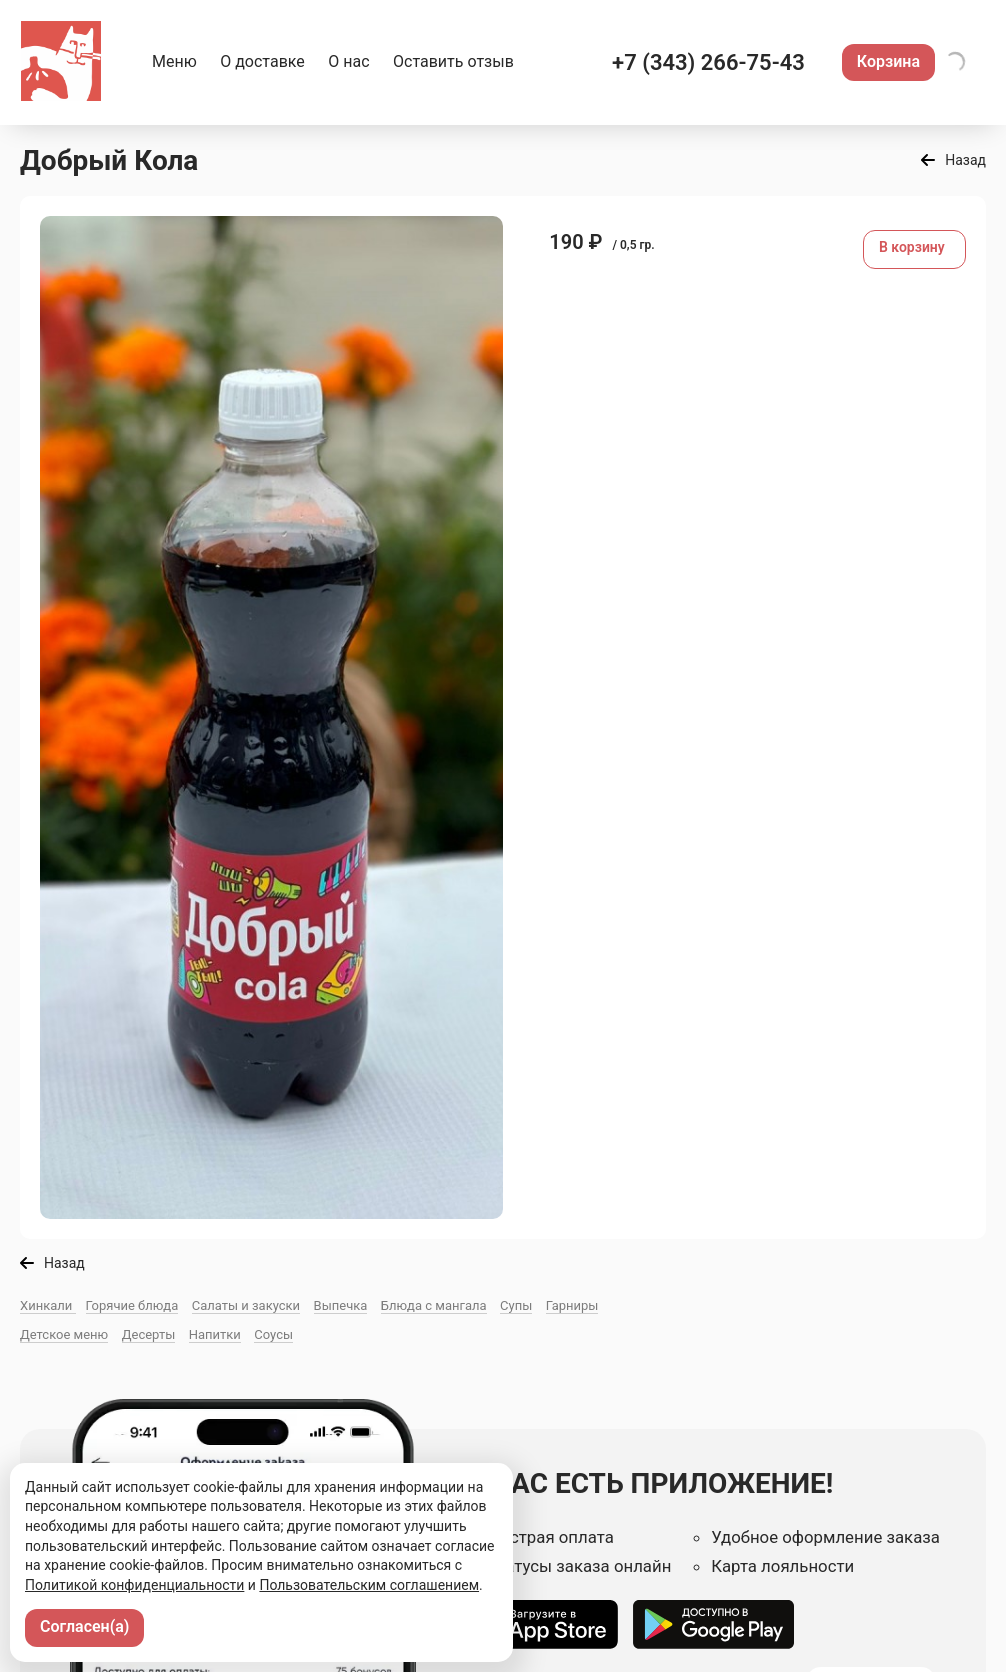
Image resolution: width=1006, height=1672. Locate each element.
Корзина (888, 61)
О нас (348, 61)
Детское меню (64, 1334)
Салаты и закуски (246, 1305)
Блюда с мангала (434, 1305)
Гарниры (572, 1305)
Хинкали (48, 1305)
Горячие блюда (132, 1305)
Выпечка (341, 1305)
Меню (174, 61)
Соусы (273, 1334)
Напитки (215, 1334)
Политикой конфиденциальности (134, 1585)
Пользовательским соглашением (369, 1585)
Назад (965, 160)
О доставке (262, 61)
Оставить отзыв (453, 61)
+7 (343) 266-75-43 (708, 62)
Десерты (149, 1334)
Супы (516, 1305)
